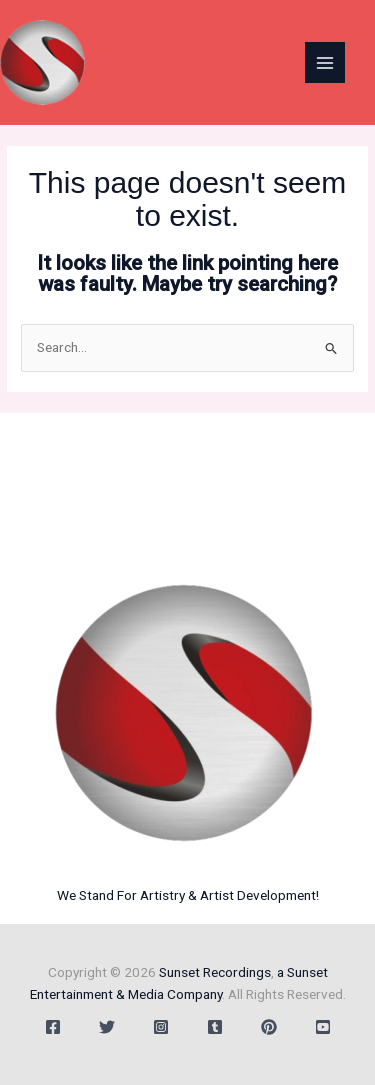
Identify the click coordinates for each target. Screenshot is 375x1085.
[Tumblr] (215, 1027)
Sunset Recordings (215, 972)
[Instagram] (161, 1027)
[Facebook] (53, 1027)
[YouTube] (323, 1027)
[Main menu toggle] (325, 62)
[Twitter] (107, 1027)
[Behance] (269, 1027)
